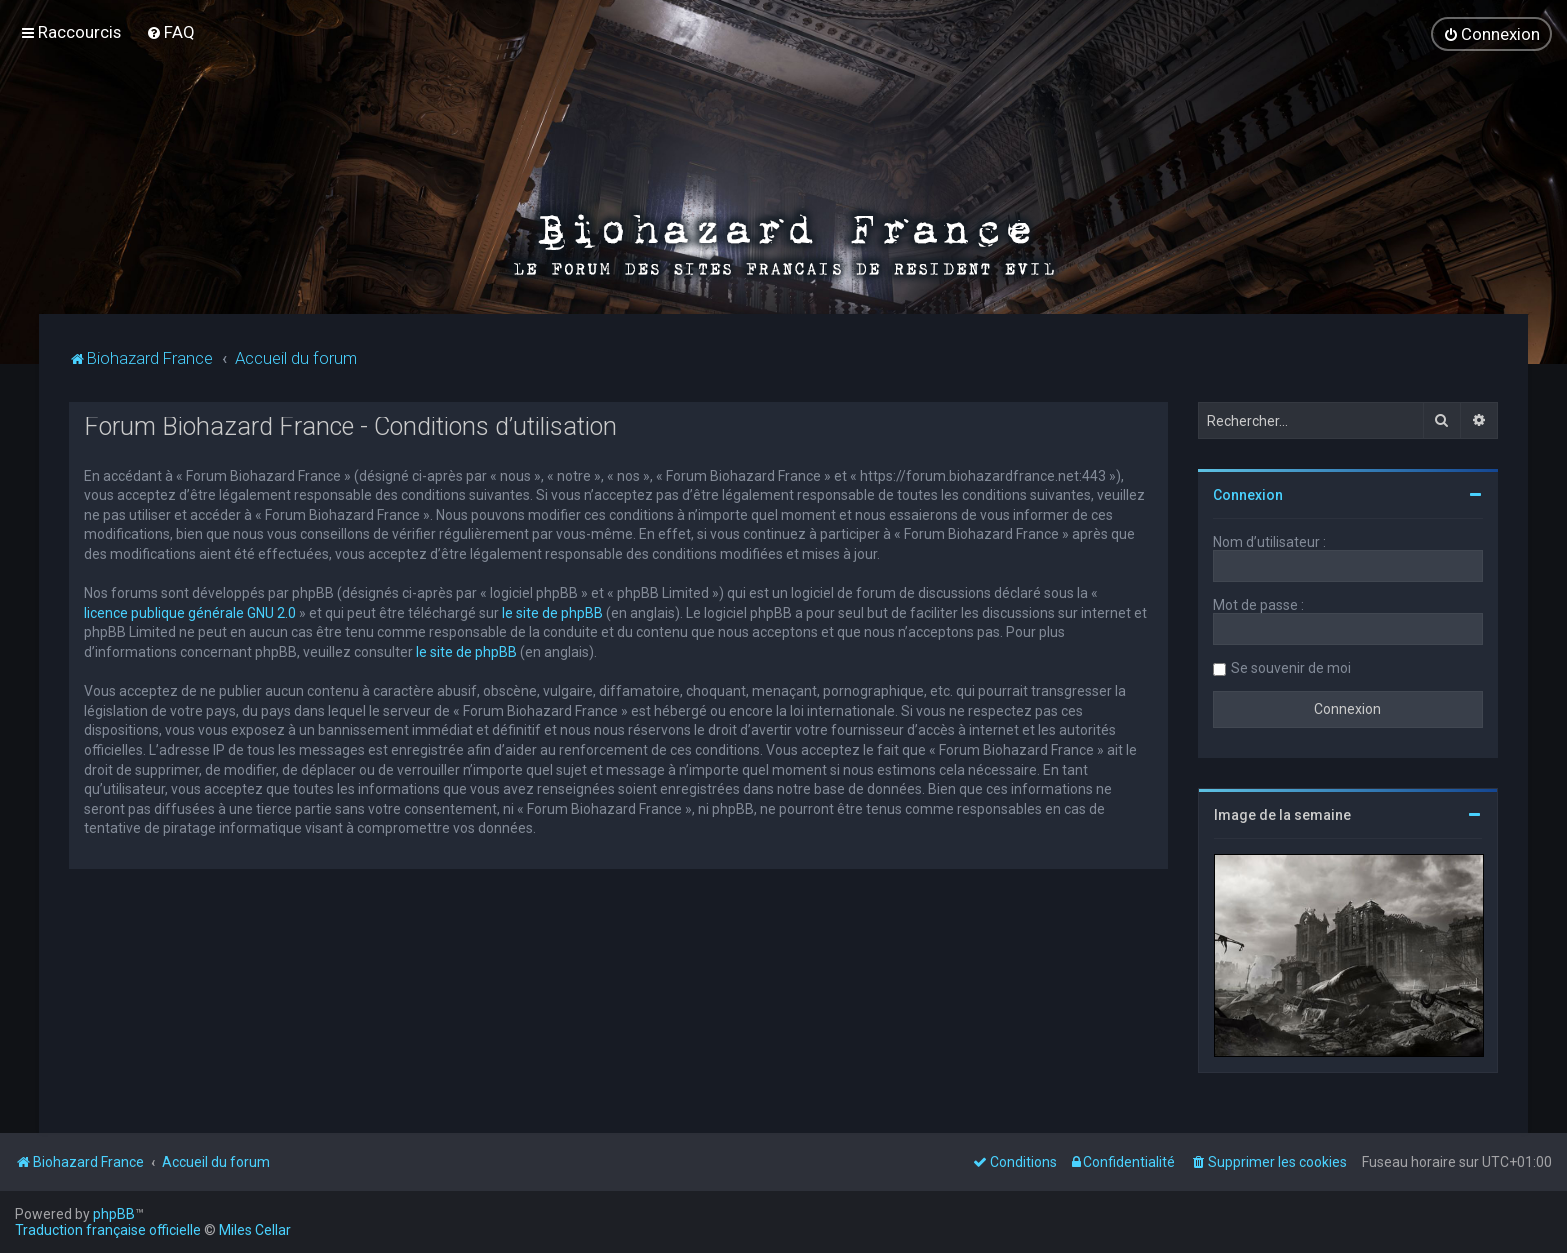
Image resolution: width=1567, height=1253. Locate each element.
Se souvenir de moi (1291, 668)
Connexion (1248, 495)
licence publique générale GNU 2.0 (190, 613)
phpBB (114, 1214)
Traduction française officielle (108, 1230)
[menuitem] (170, 32)
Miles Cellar (255, 1230)
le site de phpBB (552, 613)
